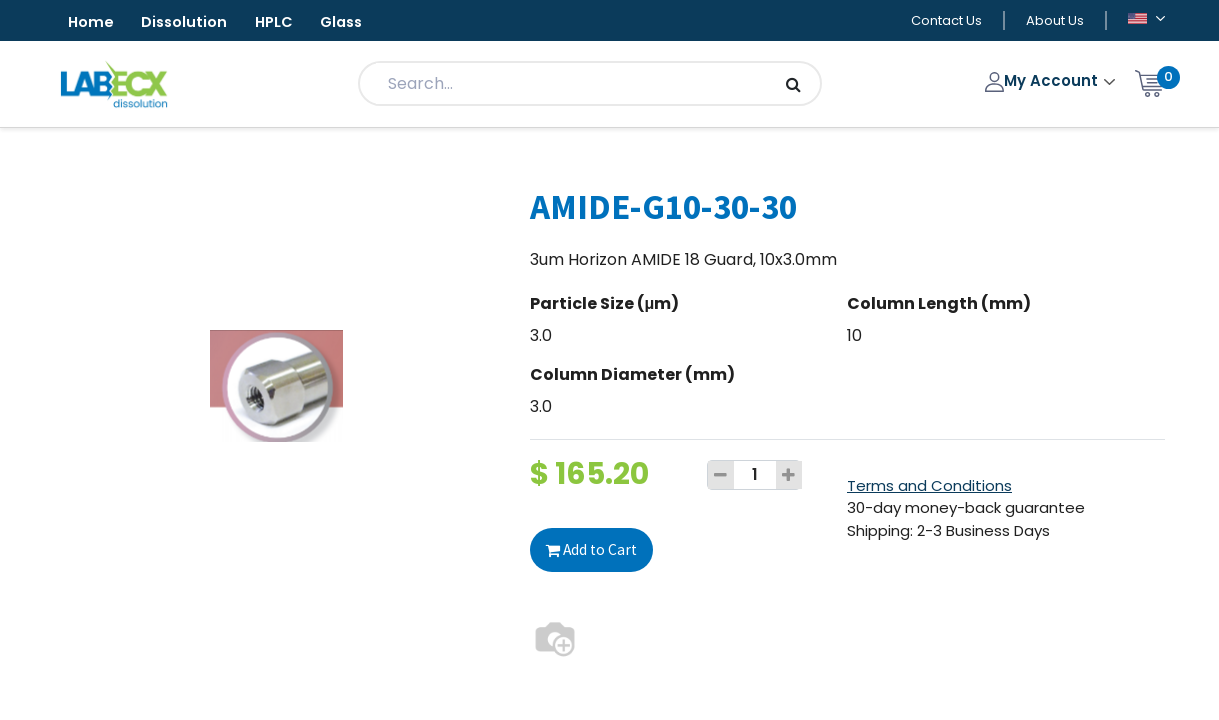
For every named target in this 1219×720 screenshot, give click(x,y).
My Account (1043, 82)
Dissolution (197, 23)
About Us (1055, 21)
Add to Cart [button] (593, 551)
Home (95, 23)
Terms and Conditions (929, 487)
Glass (374, 23)
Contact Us (946, 21)
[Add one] (789, 477)
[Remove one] (721, 477)
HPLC (297, 23)
